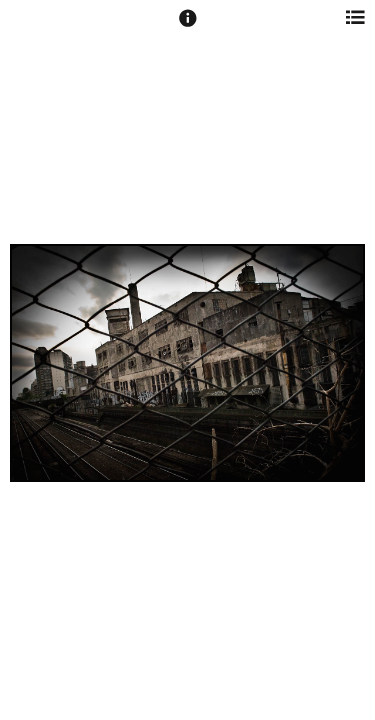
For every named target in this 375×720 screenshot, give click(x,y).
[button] (188, 27)
